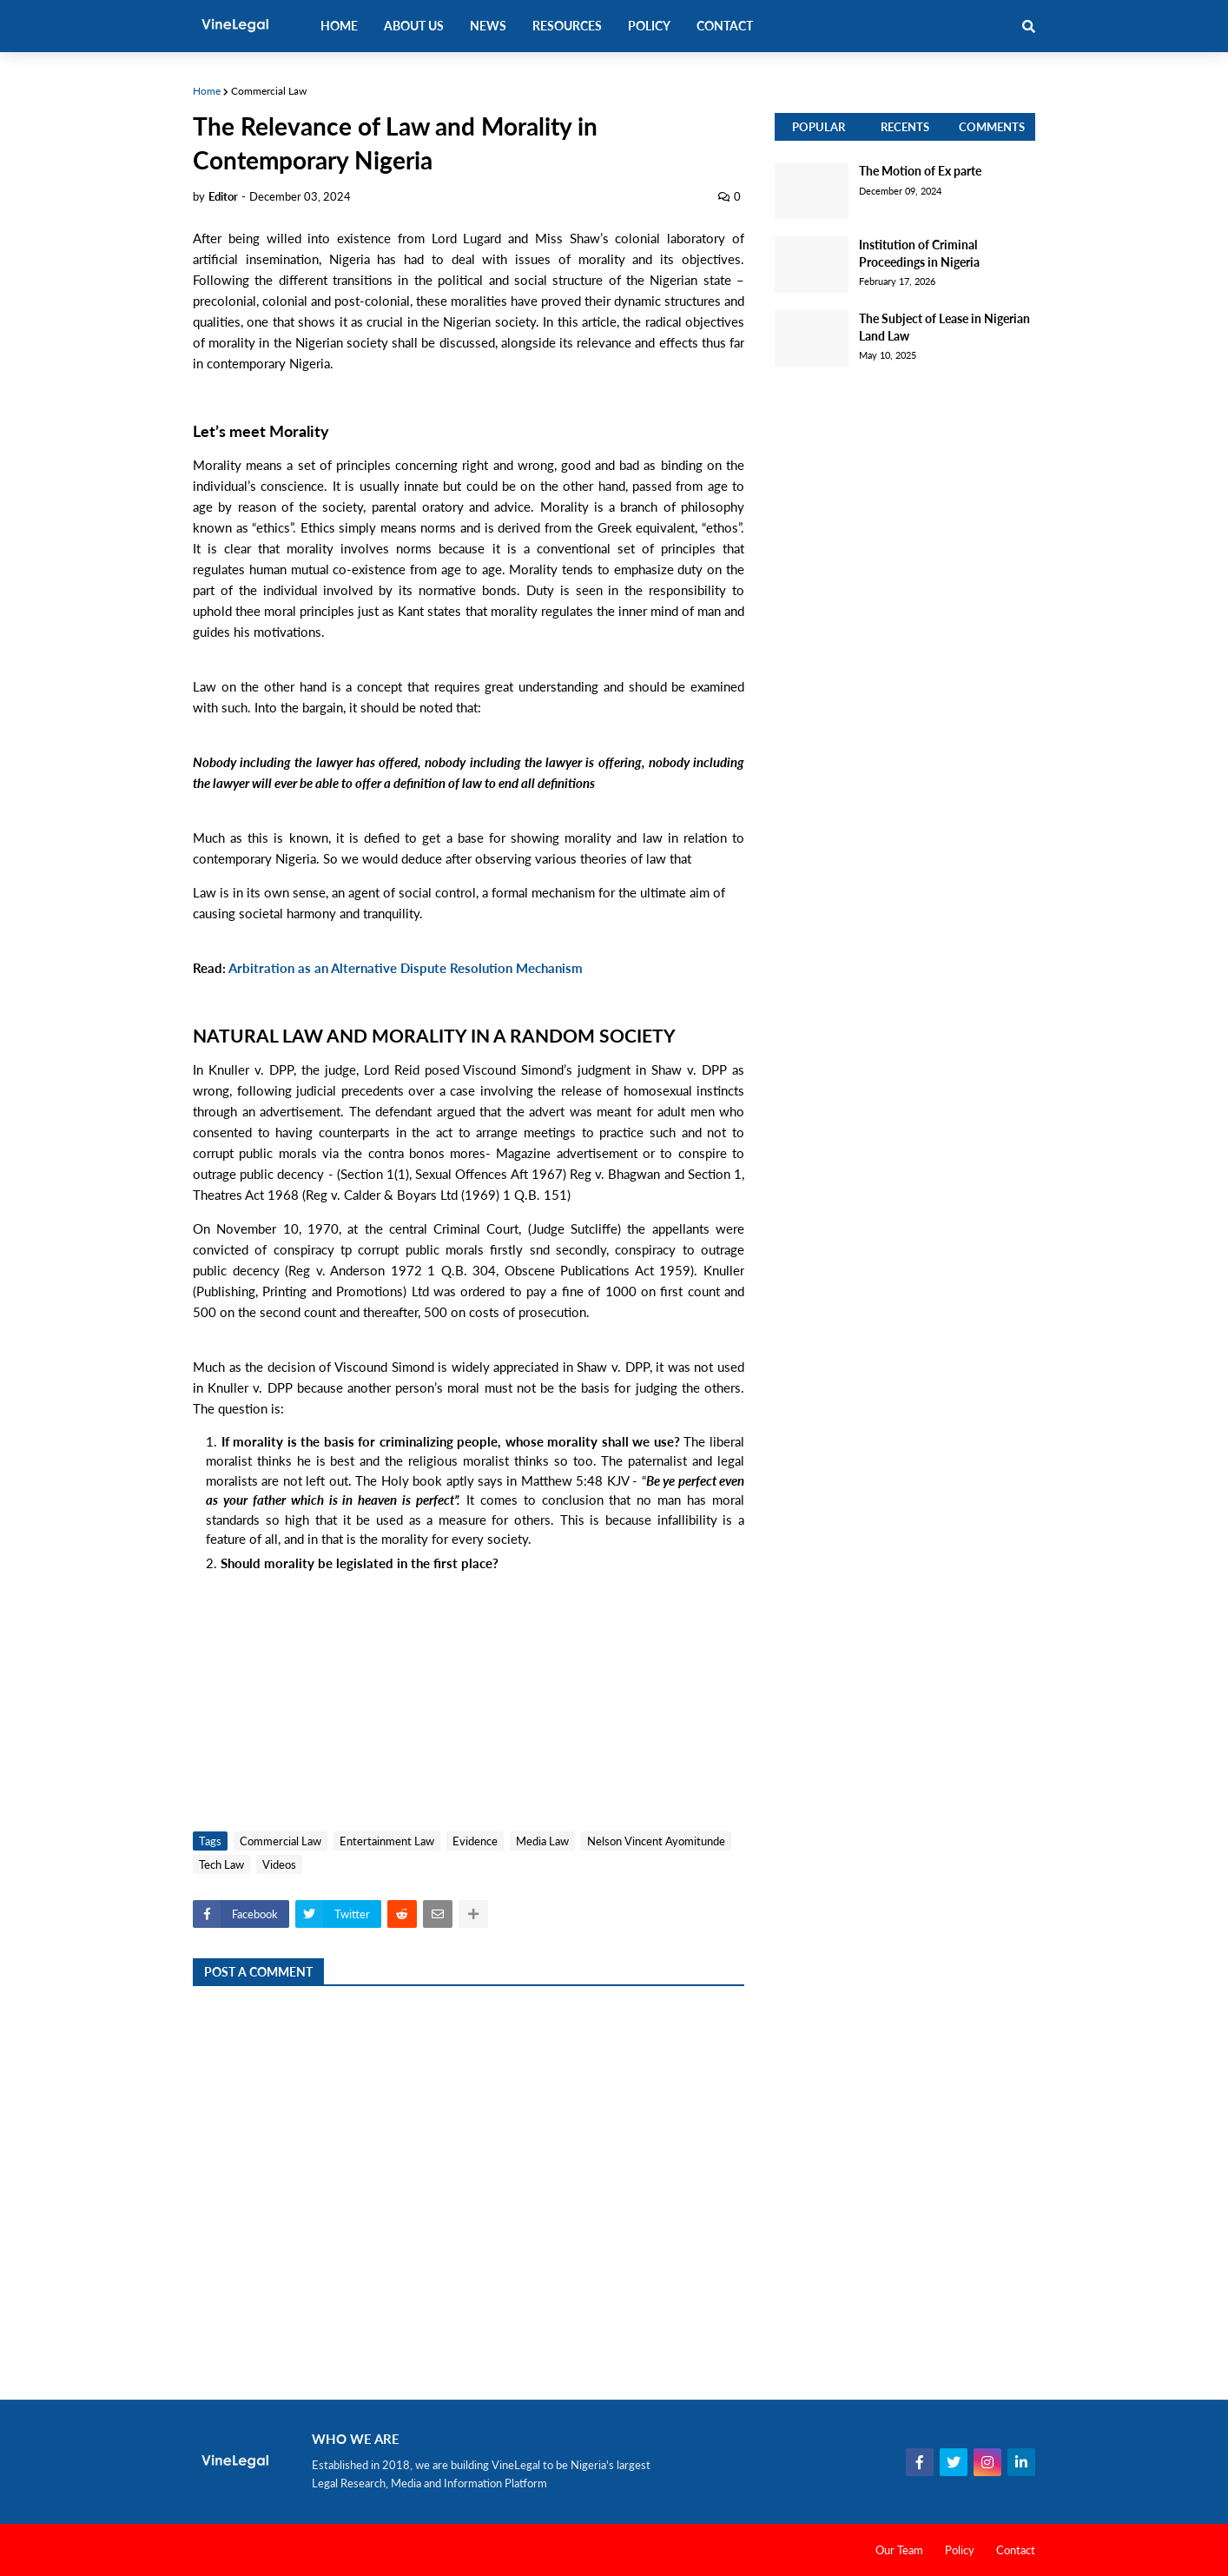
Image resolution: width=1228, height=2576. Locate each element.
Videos (279, 1864)
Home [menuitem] (339, 25)
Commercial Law (269, 90)
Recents (905, 127)
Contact (1015, 2550)
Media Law (542, 1841)
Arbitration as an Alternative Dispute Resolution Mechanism (405, 968)
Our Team (899, 2550)
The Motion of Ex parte (920, 170)
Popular (818, 127)
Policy (959, 2550)
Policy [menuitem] (649, 25)
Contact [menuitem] (725, 25)
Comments (992, 127)
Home (207, 90)
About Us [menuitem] (414, 25)
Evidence (475, 1841)
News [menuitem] (488, 25)
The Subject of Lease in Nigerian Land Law (944, 327)
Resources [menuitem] (567, 25)
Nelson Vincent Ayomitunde (656, 1841)
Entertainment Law (387, 1841)
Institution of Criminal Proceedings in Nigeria (919, 253)
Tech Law (221, 1864)
